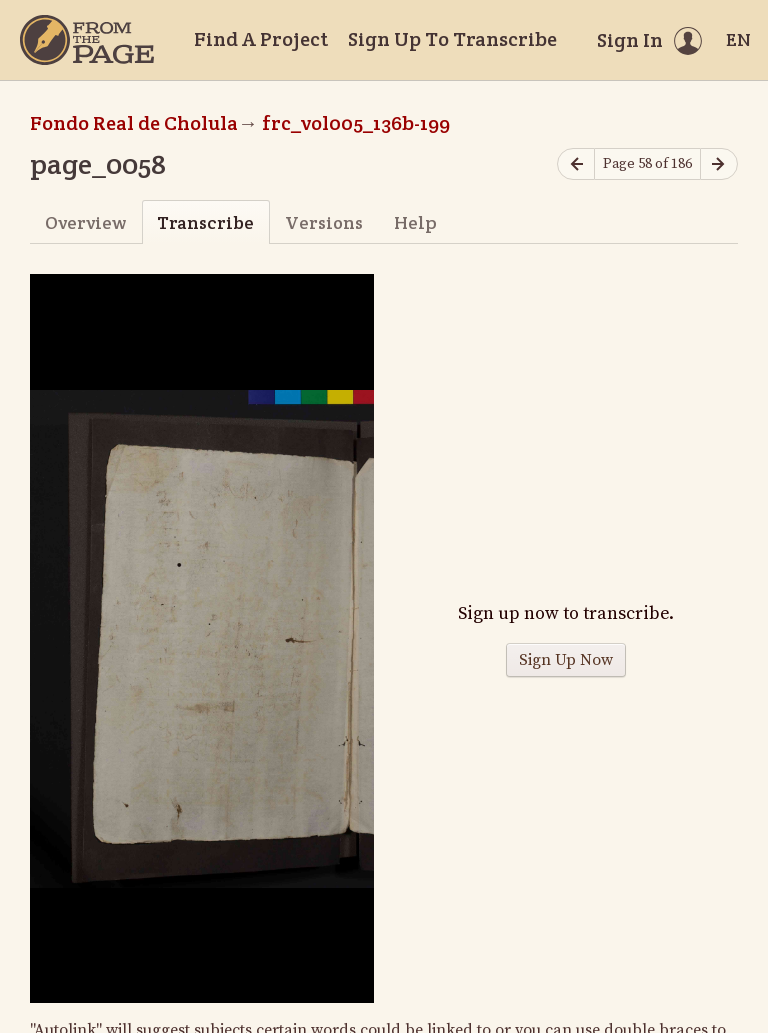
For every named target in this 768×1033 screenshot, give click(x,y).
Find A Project (261, 39)
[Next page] (719, 164)
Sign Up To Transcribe (452, 39)
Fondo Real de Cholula (134, 123)
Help (415, 222)
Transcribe (205, 222)
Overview (85, 222)
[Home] (87, 40)
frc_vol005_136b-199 (356, 123)
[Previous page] (576, 164)
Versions (324, 222)
